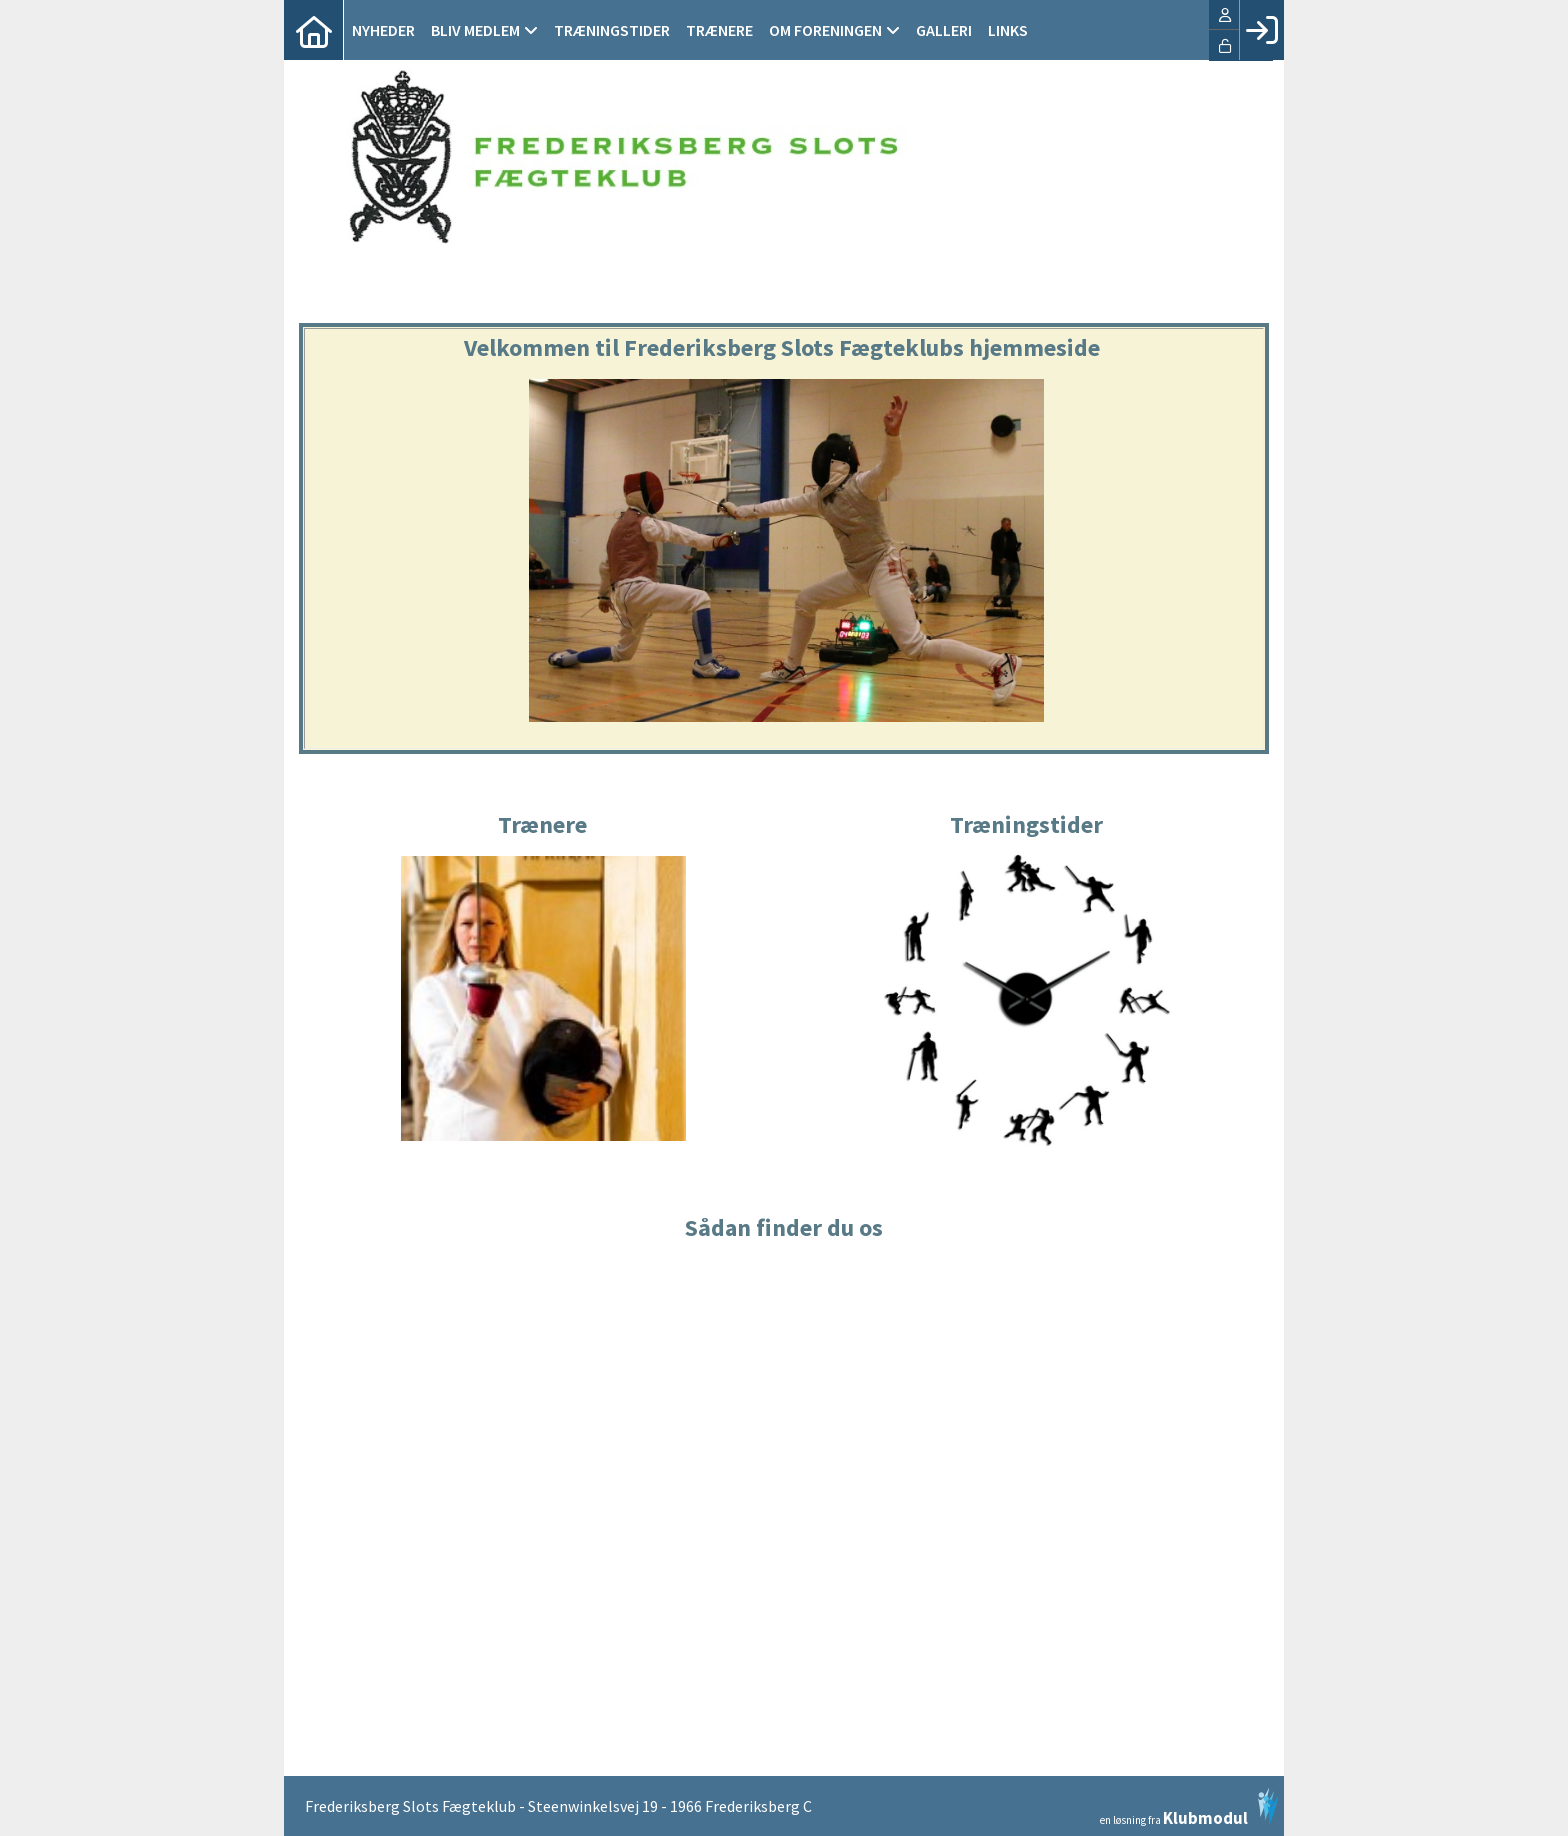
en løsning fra (1189, 1807)
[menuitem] (314, 30)
